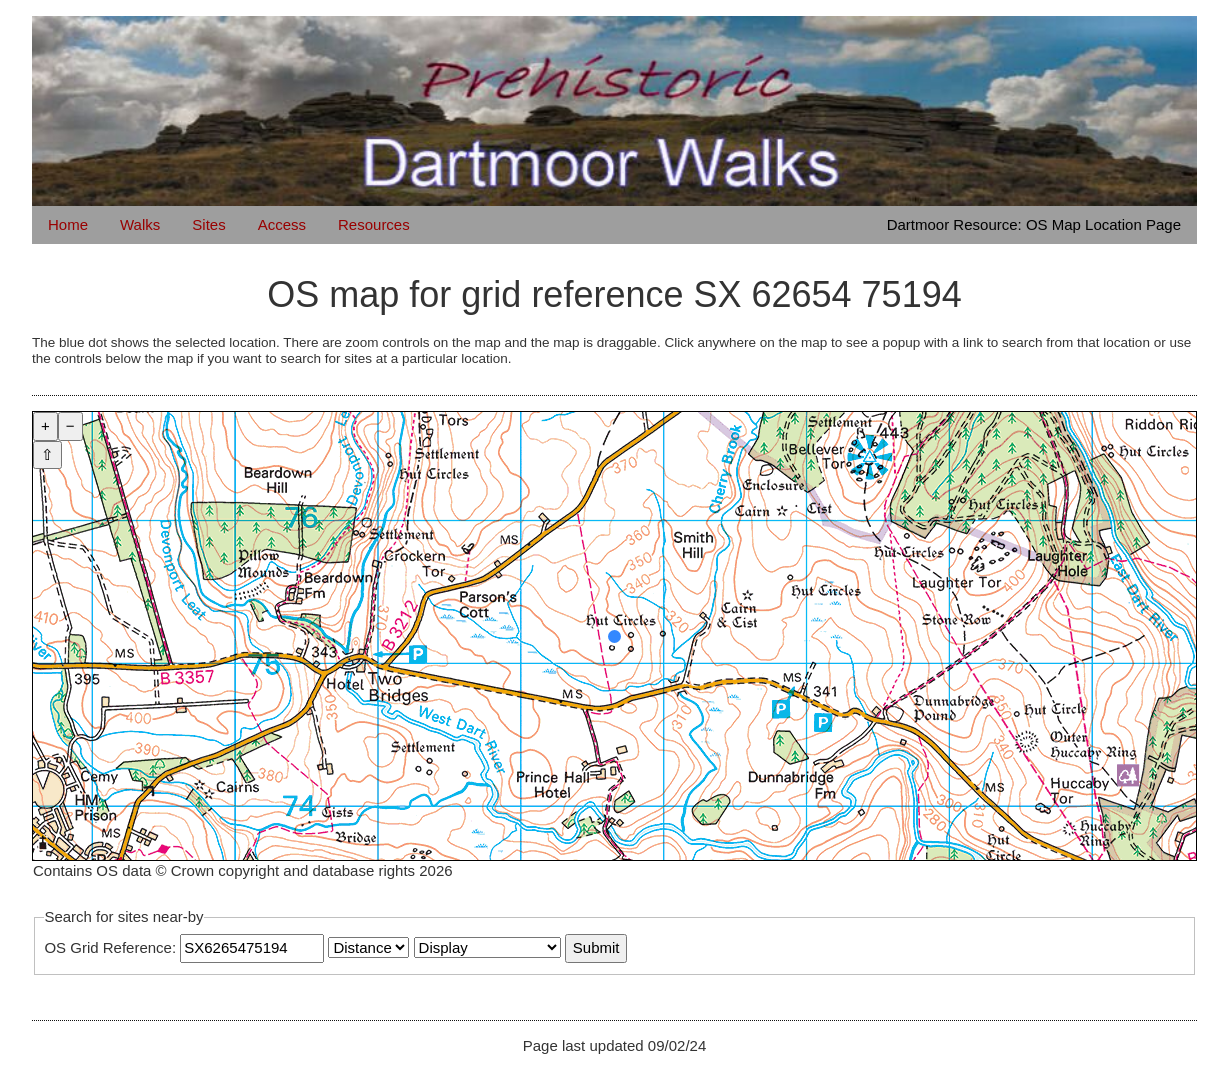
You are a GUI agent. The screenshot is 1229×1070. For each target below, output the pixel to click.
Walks (140, 224)
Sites (208, 224)
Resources (374, 224)
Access (282, 224)
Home (68, 224)
